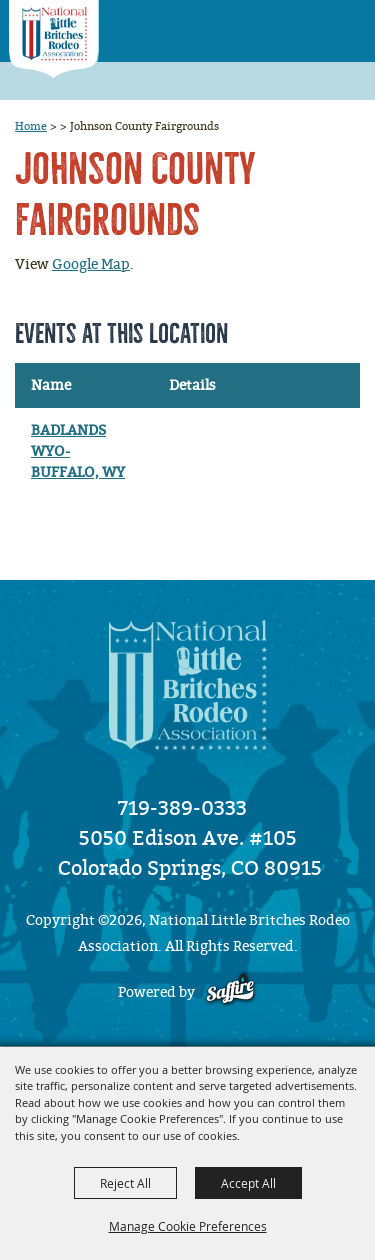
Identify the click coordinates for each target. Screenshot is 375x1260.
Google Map (91, 264)
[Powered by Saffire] (230, 992)
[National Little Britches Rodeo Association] (54, 39)
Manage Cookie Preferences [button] (188, 1226)
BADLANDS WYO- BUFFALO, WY (78, 451)
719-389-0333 (182, 808)
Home (31, 126)
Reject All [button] (125, 1183)
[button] (305, 24)
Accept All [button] (248, 1183)
